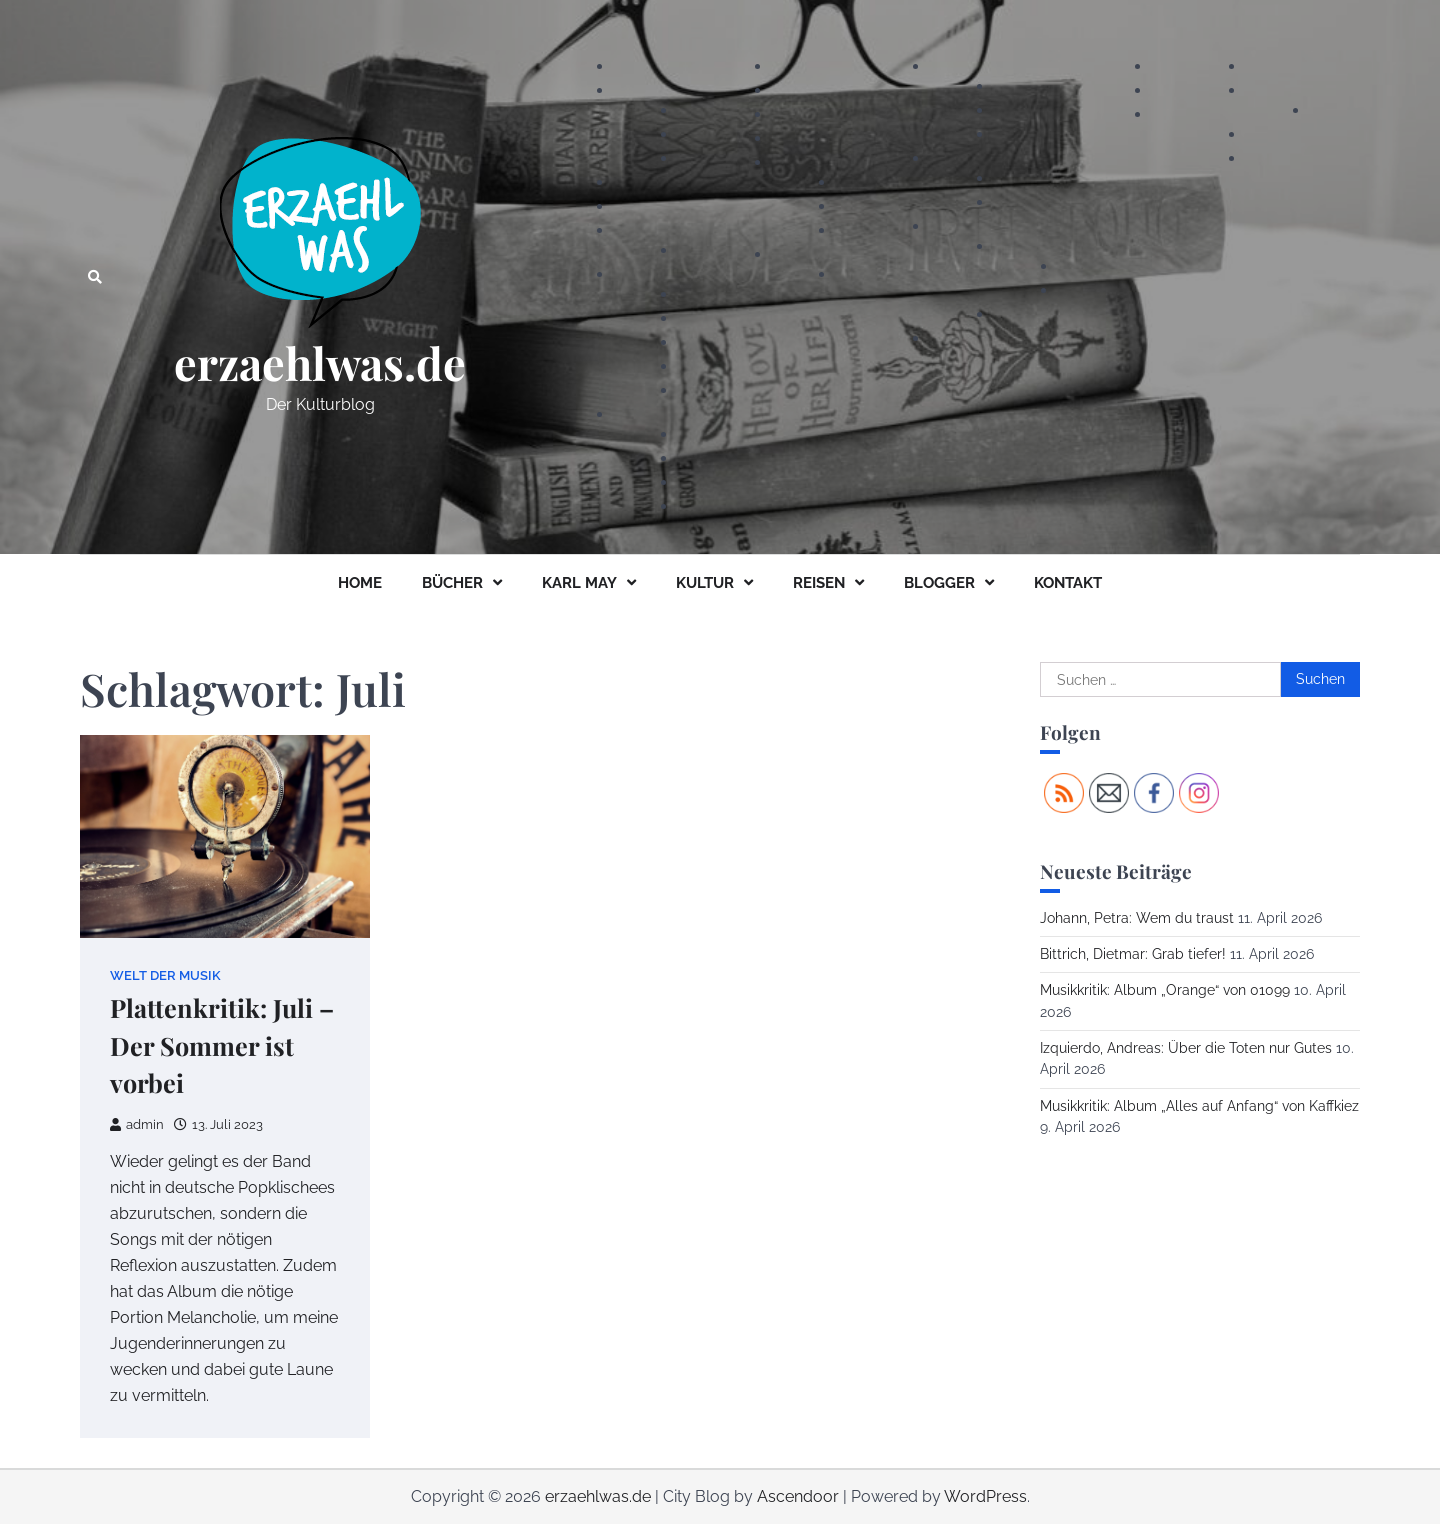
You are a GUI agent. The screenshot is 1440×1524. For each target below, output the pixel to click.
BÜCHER (452, 583)
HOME (360, 583)
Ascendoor (798, 1496)
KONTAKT (1068, 583)
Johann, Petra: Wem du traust (1137, 918)
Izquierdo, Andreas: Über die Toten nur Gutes (1186, 1048)
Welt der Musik (165, 975)
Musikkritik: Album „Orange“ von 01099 (1165, 990)
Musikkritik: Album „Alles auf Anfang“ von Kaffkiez (1199, 1106)
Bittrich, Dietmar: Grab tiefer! (1133, 954)
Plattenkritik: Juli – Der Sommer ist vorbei (222, 1045)
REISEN (819, 583)
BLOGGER (939, 583)
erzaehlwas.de (320, 363)
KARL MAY (579, 583)
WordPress (985, 1496)
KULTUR (705, 583)
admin (137, 1124)
